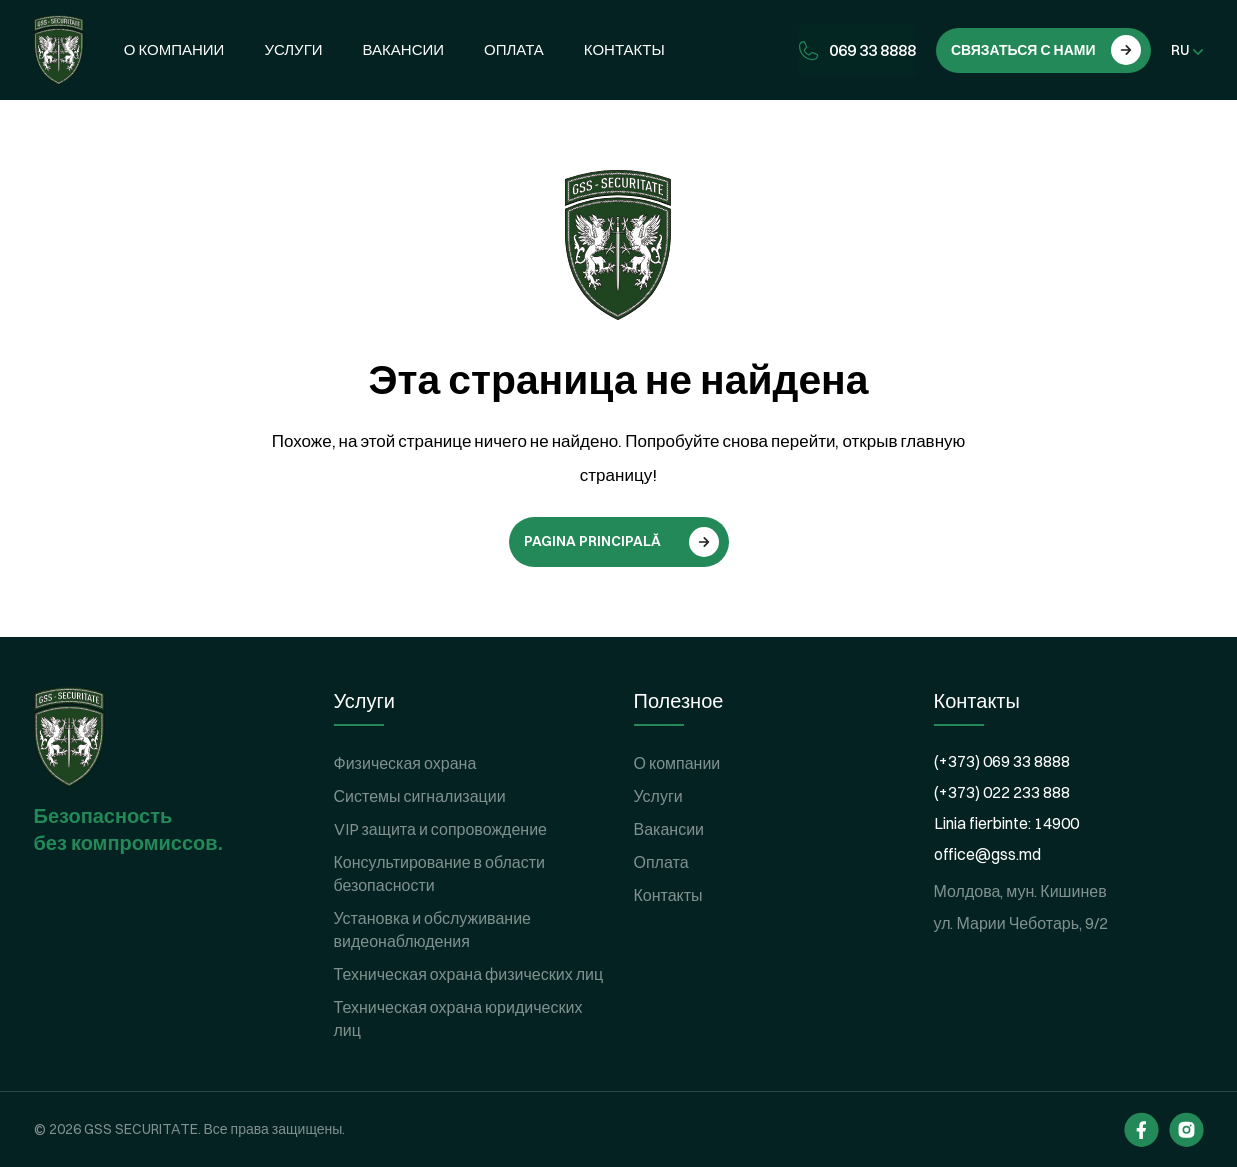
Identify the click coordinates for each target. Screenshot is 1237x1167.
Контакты (624, 49)
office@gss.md (987, 854)
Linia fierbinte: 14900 (1006, 823)
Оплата (514, 49)
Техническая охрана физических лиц (469, 974)
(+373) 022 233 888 (1002, 792)
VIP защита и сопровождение (441, 829)
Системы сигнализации (420, 796)
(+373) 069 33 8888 (1002, 761)
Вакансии (403, 49)
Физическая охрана (405, 763)
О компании (174, 49)
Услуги (293, 49)
